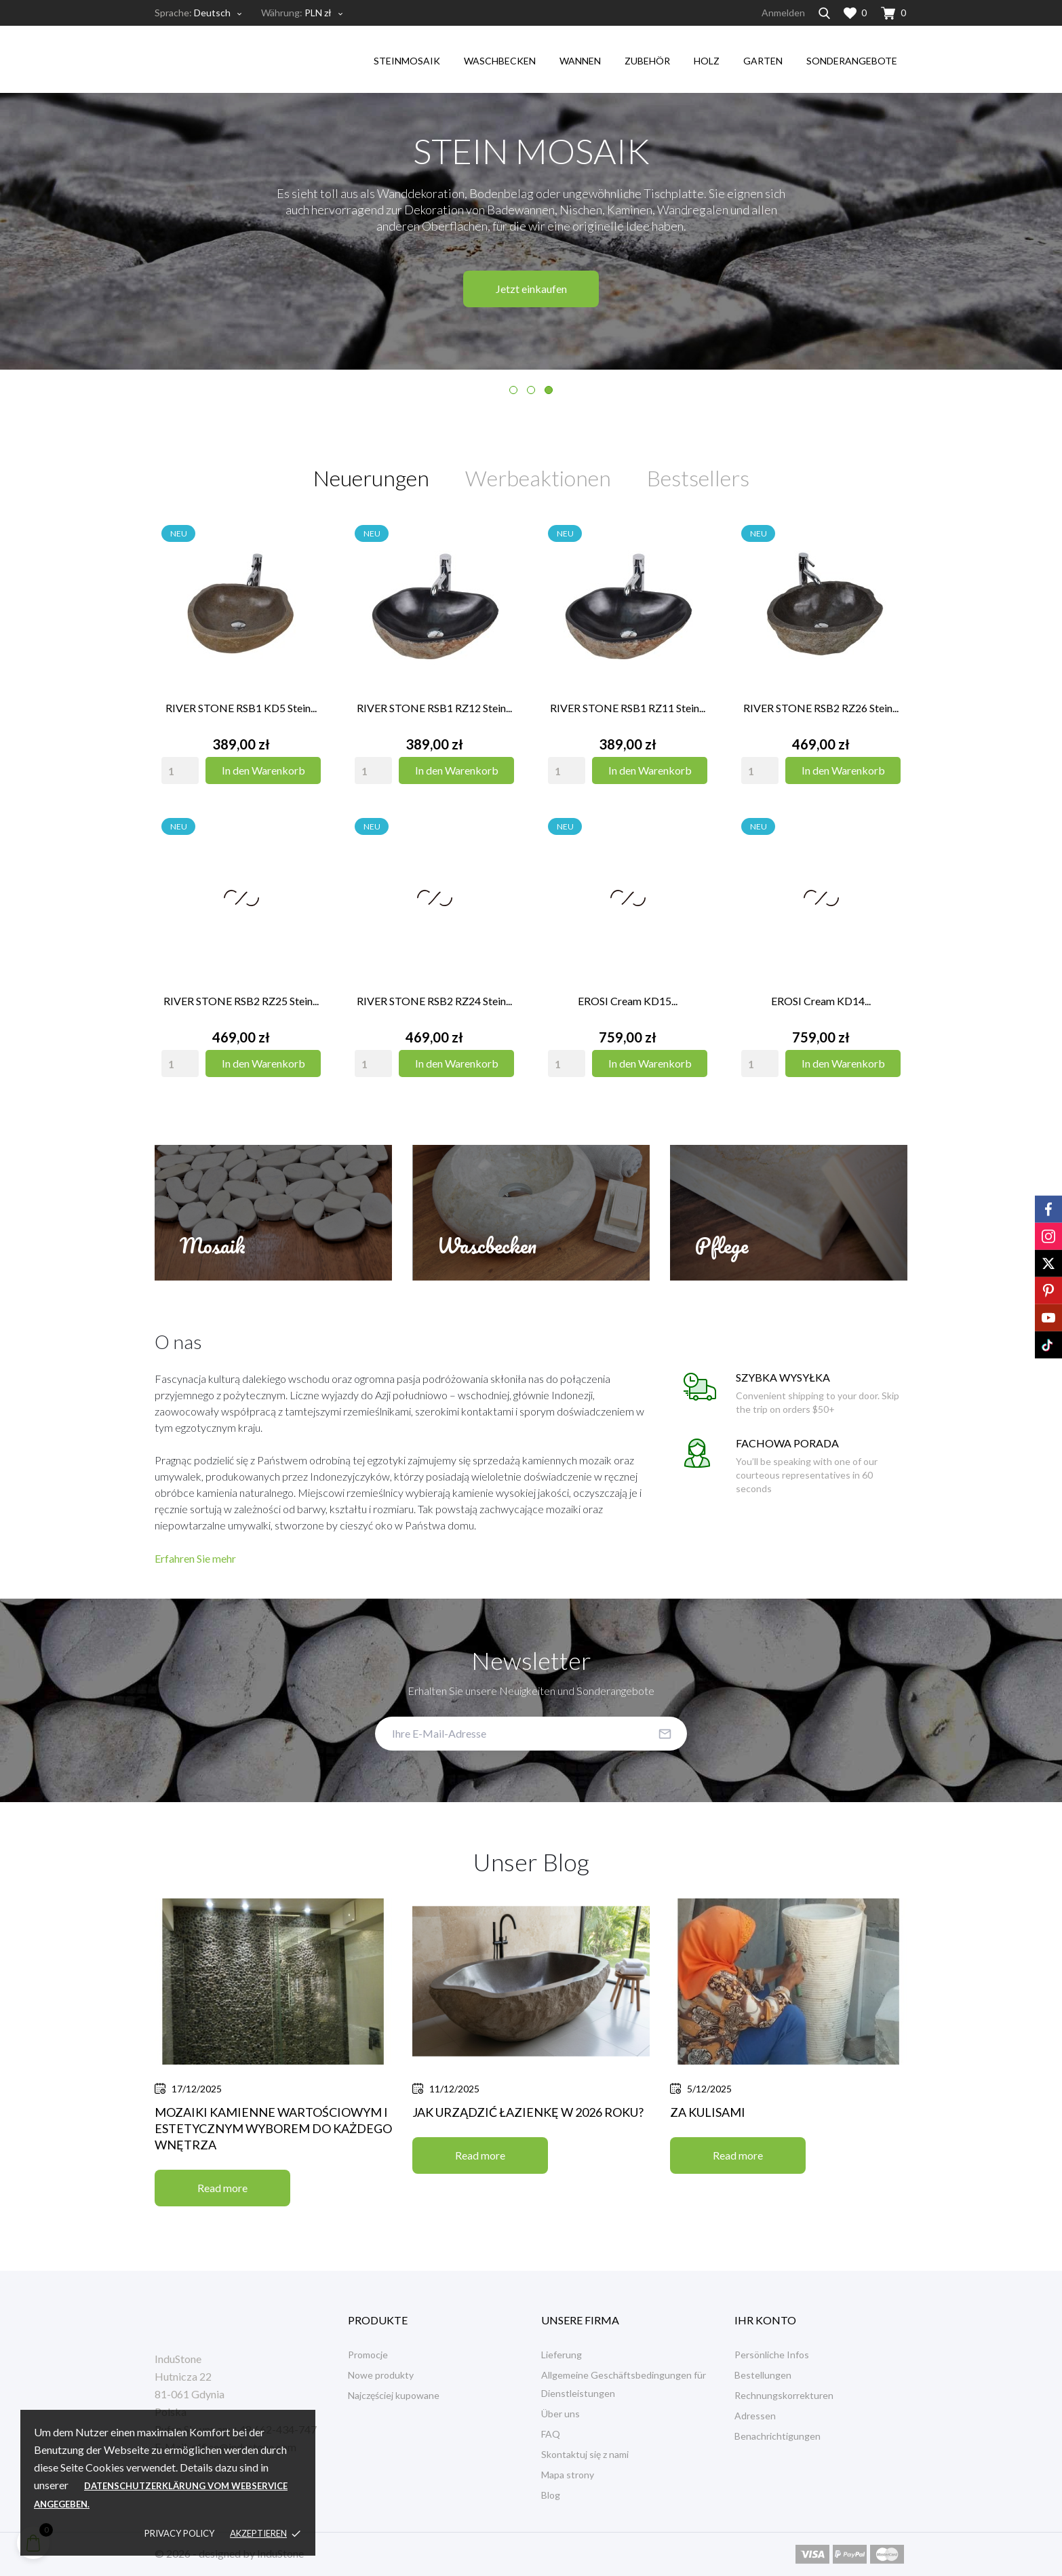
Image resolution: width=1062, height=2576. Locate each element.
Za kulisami (707, 2112)
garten (763, 60)
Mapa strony (567, 2474)
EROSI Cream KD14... (821, 1000)
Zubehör (647, 60)
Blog (550, 2495)
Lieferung (561, 2354)
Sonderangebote (851, 60)
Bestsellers (698, 478)
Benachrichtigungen (777, 2436)
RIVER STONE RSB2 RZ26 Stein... (821, 707)
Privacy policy (179, 2533)
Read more (222, 2187)
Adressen (755, 2415)
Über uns (560, 2413)
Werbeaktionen (538, 478)
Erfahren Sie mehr (195, 1558)
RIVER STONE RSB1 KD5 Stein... (241, 707)
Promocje (368, 2354)
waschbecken (500, 60)
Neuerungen (371, 478)
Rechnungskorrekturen (783, 2395)
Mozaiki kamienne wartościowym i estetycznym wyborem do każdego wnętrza (273, 2128)
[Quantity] (180, 770)
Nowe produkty (381, 2375)
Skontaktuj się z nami (585, 2454)
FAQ (550, 2434)
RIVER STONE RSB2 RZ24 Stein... (434, 1000)
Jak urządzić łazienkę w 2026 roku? (528, 2112)
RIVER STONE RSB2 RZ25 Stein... (241, 1000)
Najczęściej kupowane (393, 2395)
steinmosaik (407, 60)
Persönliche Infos (771, 2354)
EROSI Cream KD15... (627, 1000)
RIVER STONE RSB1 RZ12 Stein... (434, 707)
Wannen (580, 60)
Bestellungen (762, 2375)
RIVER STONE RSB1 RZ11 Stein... (627, 707)
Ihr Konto (765, 2320)
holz (707, 60)
